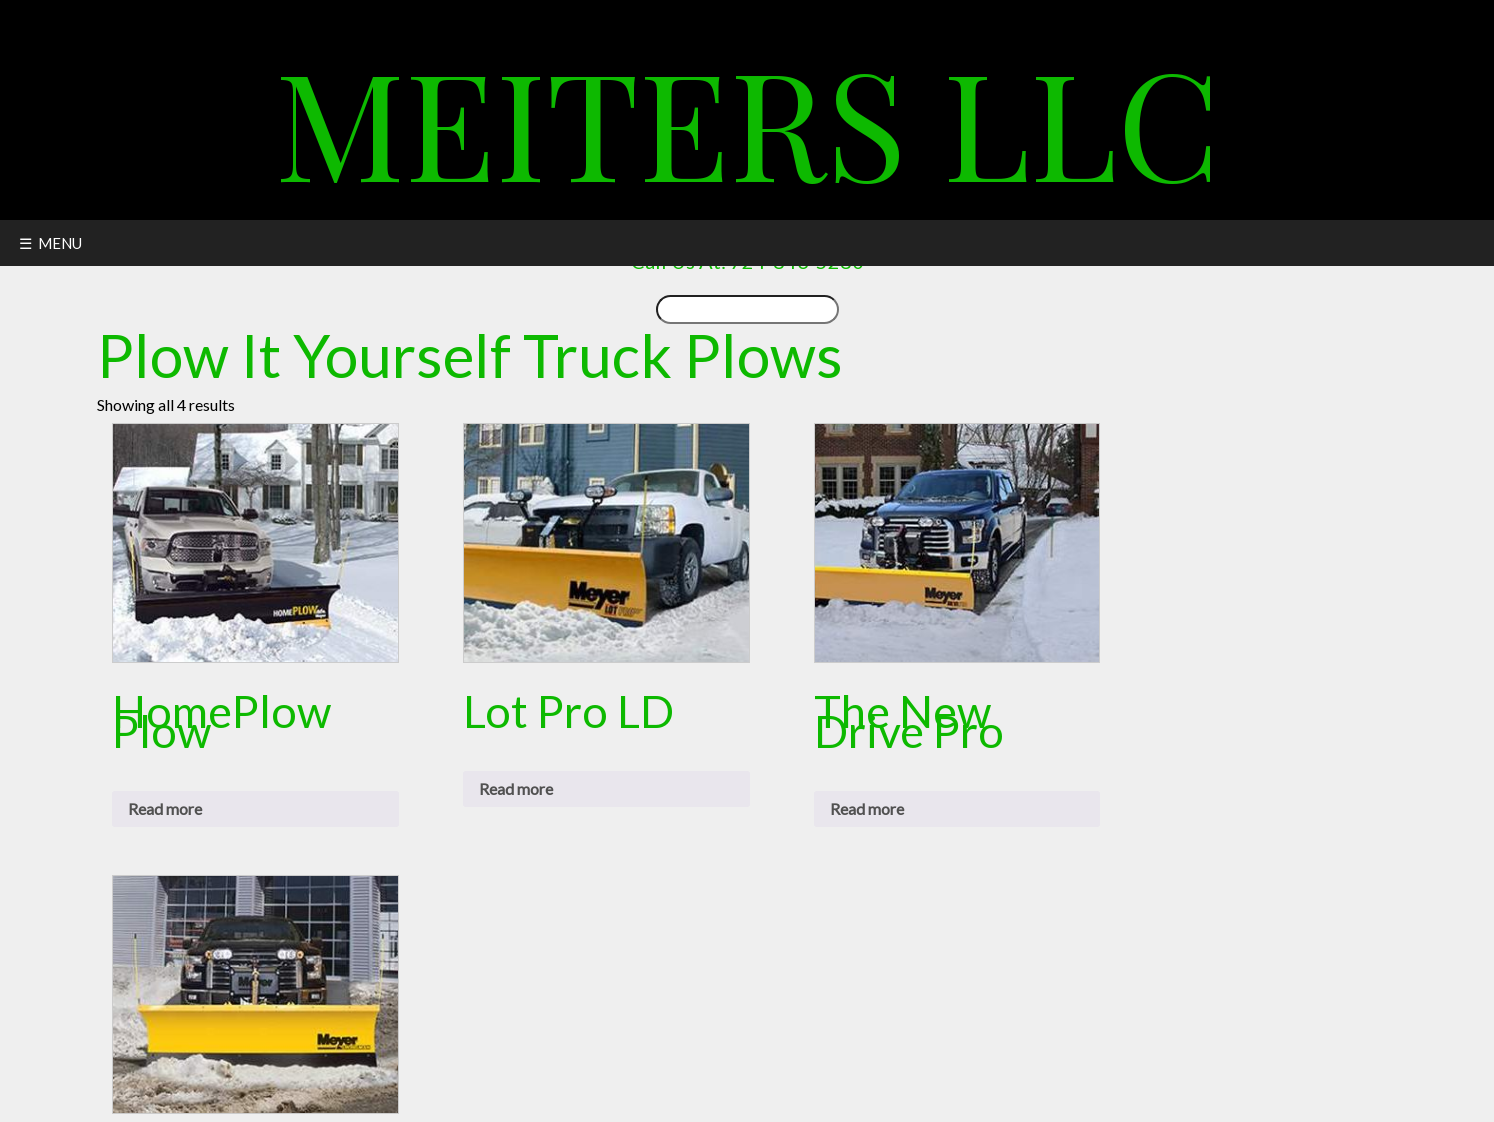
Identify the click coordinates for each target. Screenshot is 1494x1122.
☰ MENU (50, 243)
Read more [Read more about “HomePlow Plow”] (165, 808)
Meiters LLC (747, 119)
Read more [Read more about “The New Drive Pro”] (867, 808)
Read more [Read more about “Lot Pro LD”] (516, 788)
